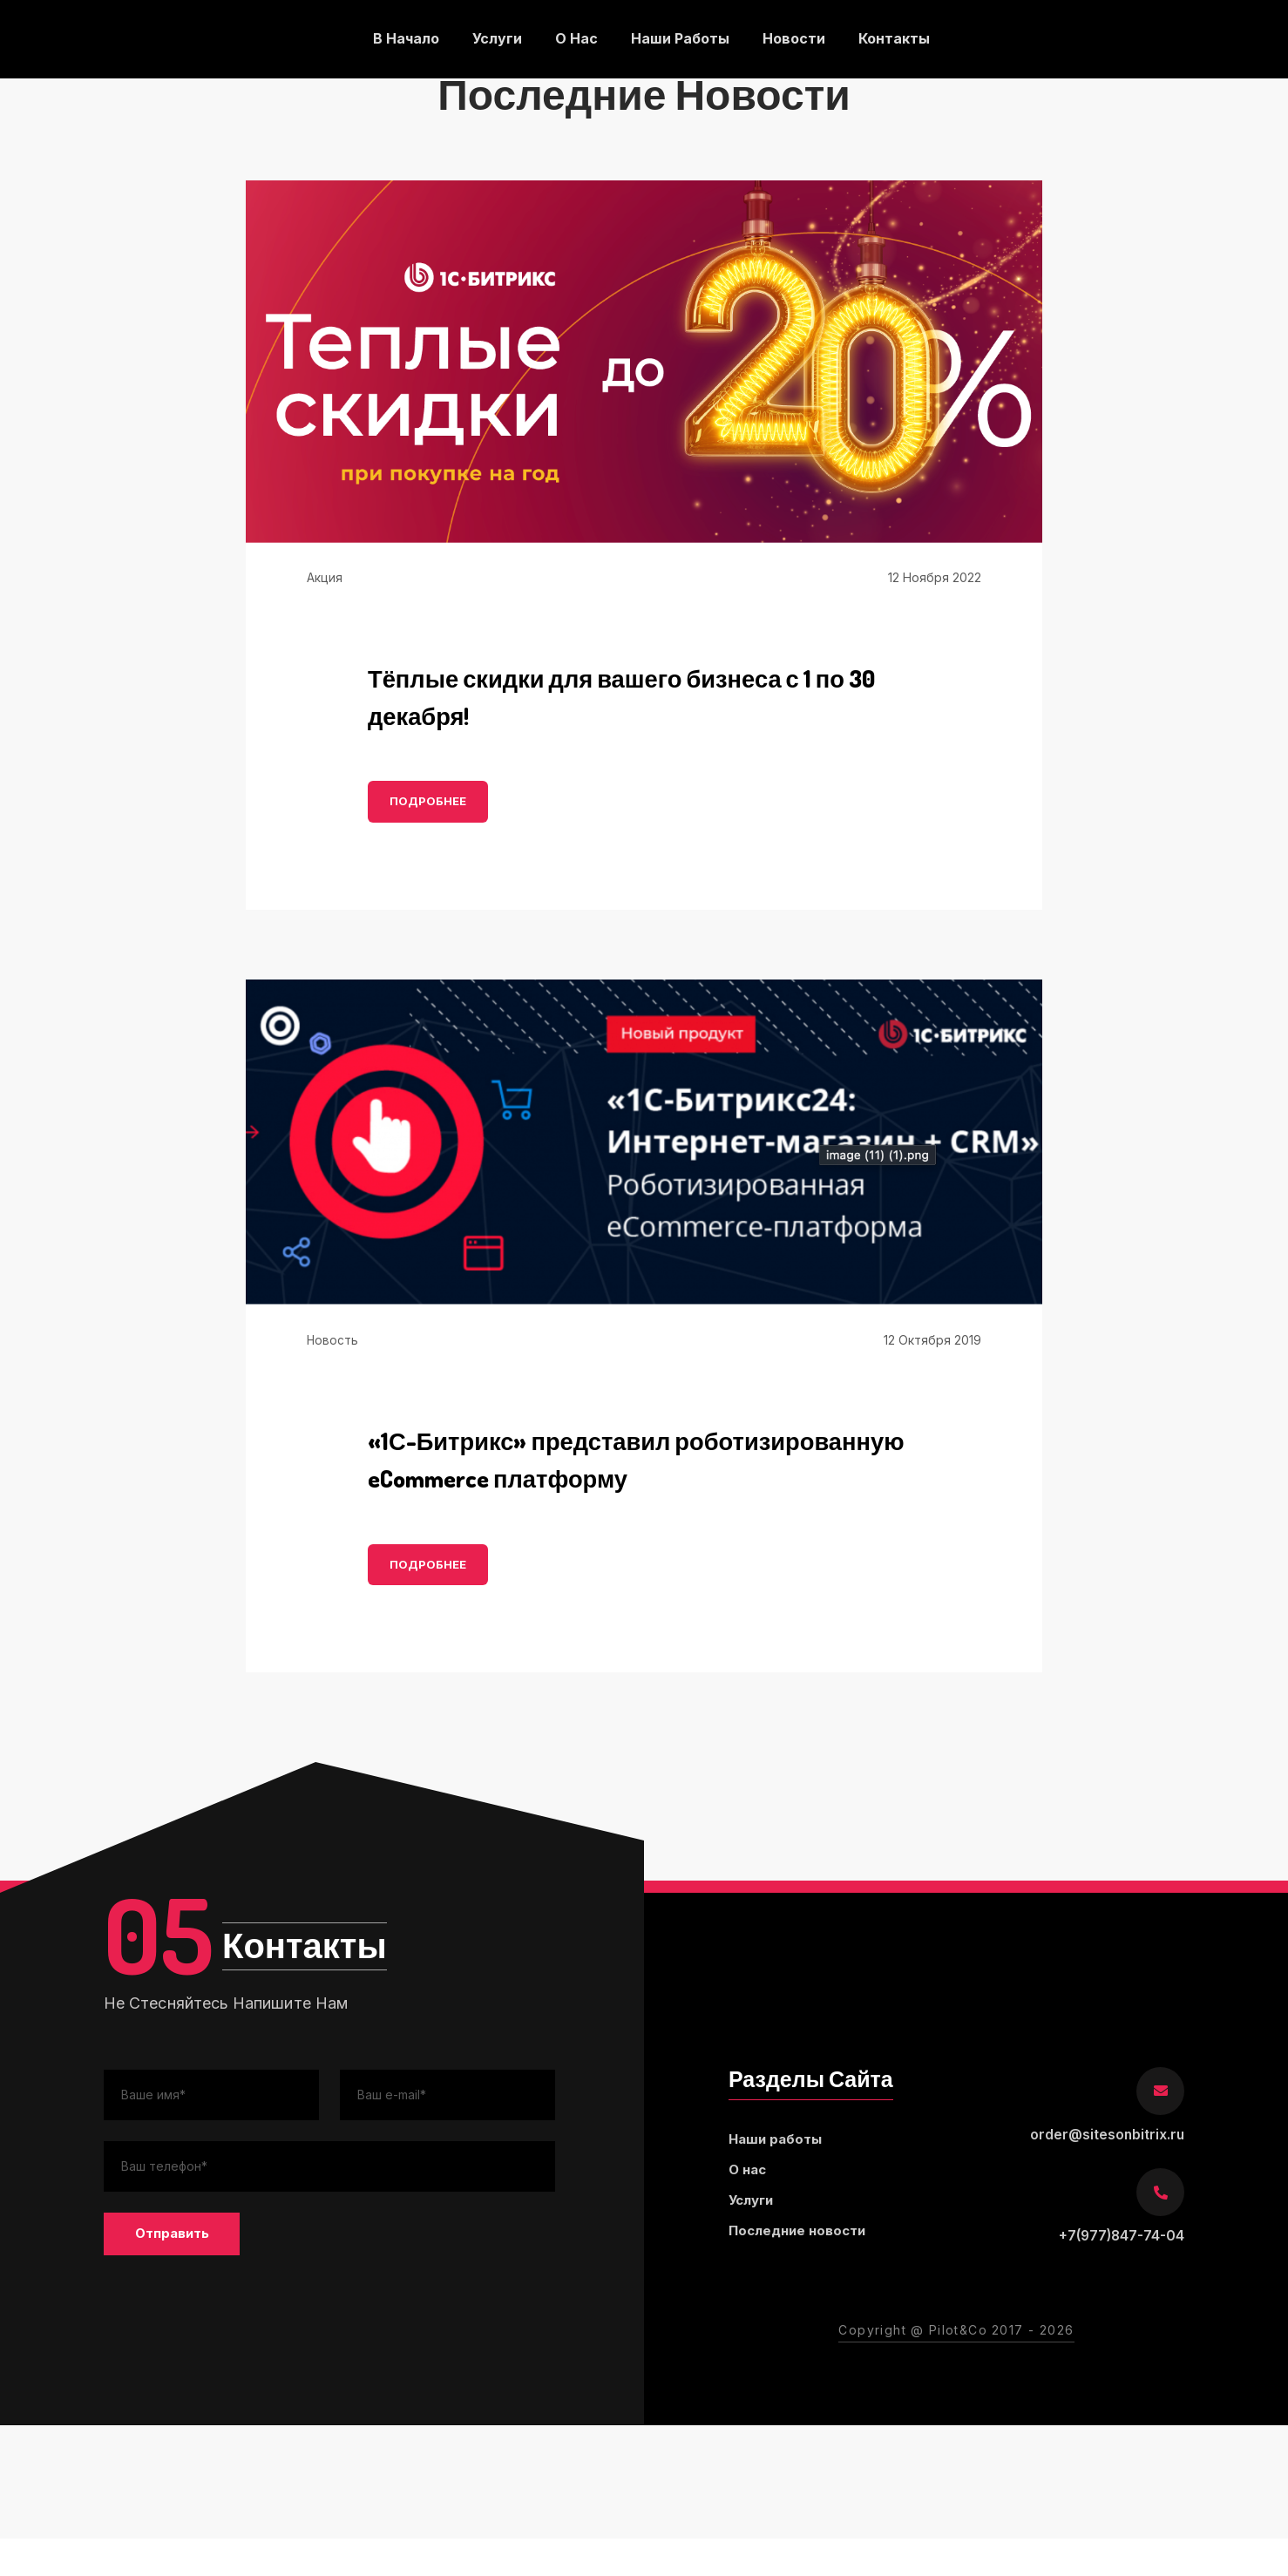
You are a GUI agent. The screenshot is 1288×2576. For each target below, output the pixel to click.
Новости (795, 39)
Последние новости (802, 2272)
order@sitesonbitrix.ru (1105, 2172)
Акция (324, 577)
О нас (576, 39)
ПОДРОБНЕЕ (428, 802)
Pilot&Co (958, 2368)
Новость (333, 1339)
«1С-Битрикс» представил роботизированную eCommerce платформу (574, 1476)
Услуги (496, 39)
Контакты (896, 39)
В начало (404, 39)
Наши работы (681, 39)
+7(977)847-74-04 (1119, 2273)
